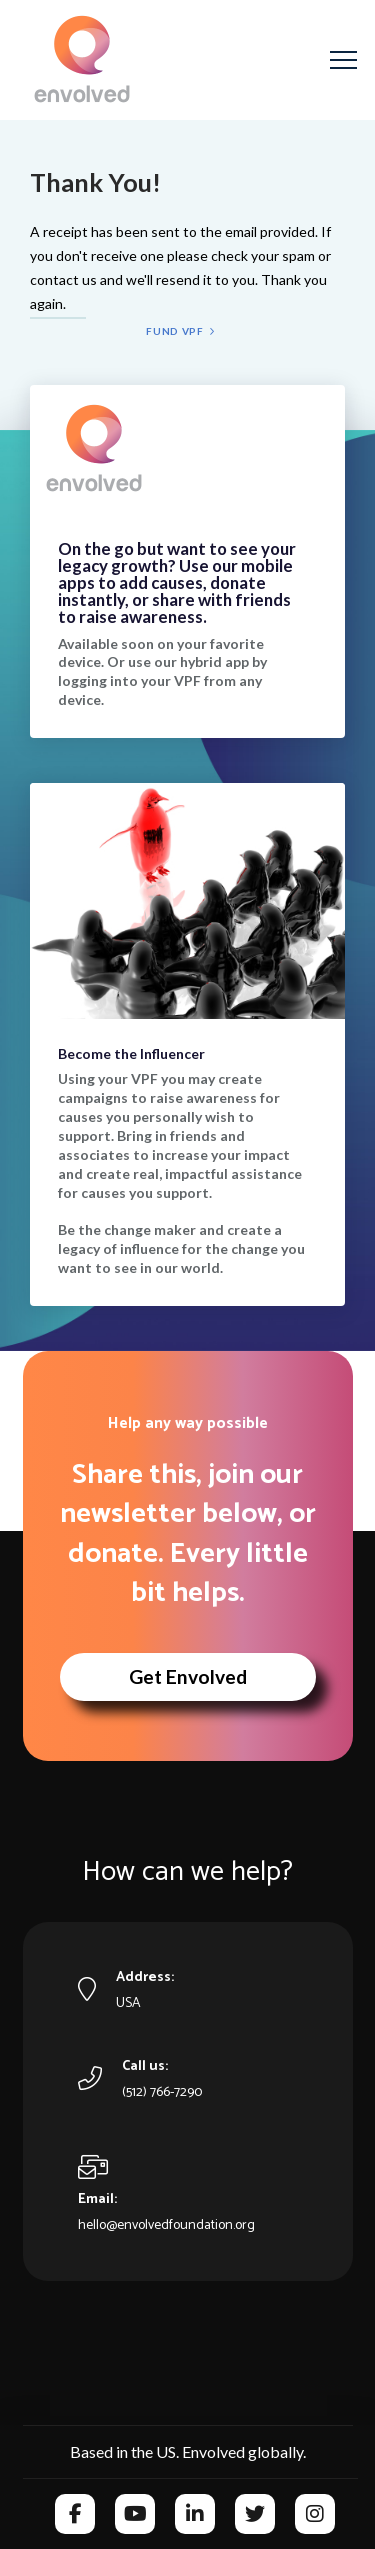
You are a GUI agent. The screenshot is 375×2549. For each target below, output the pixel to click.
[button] (343, 60)
